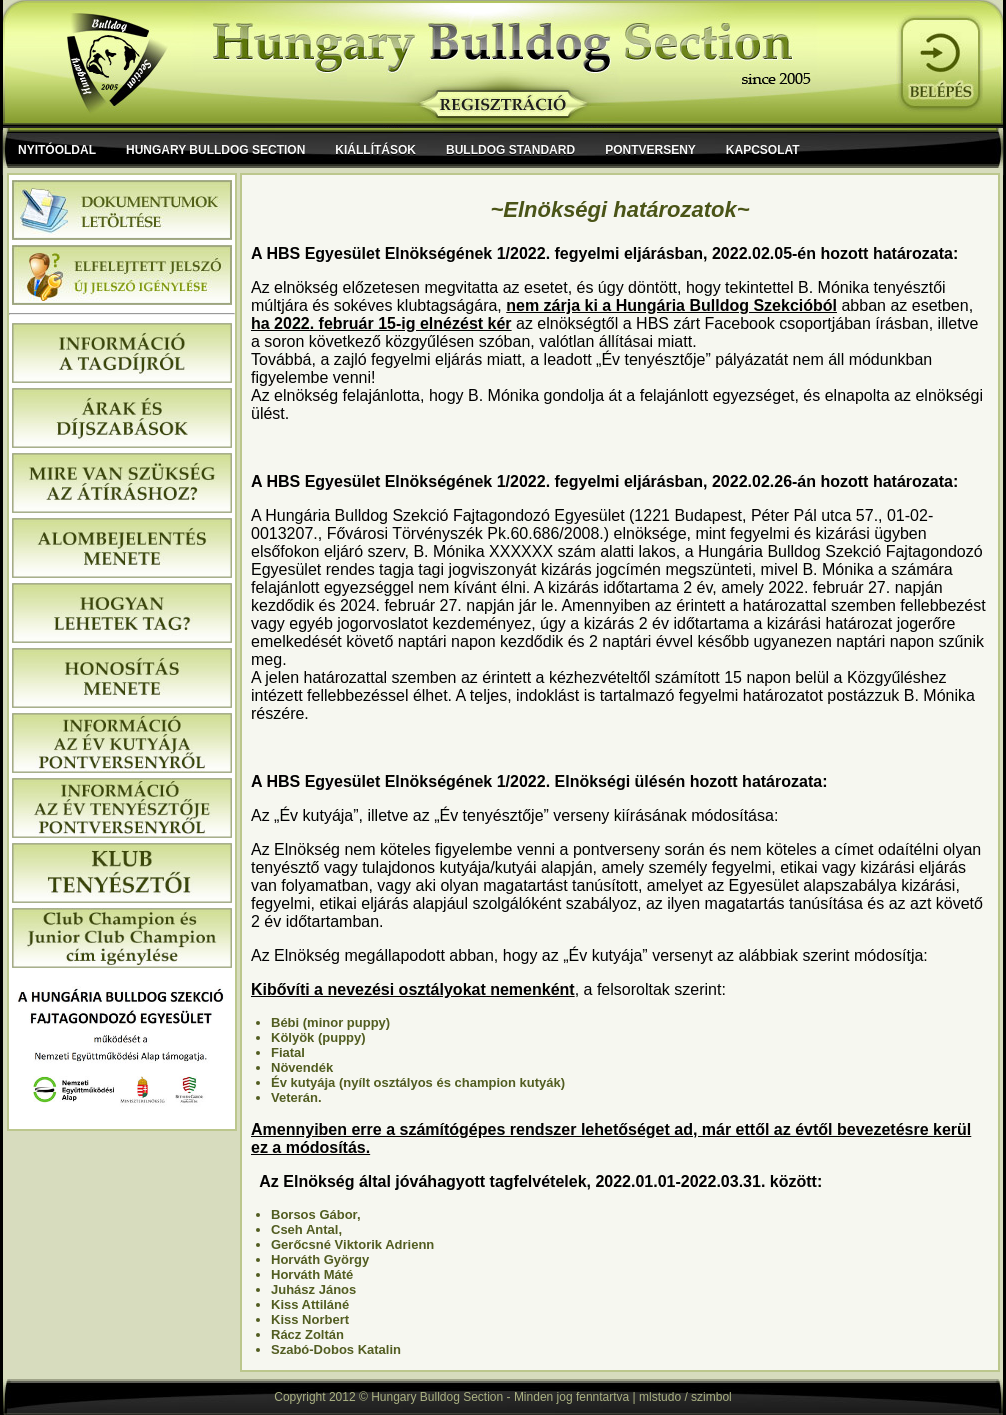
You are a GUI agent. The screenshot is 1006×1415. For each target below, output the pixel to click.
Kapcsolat (763, 150)
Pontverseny (650, 150)
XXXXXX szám (543, 551)
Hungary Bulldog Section (215, 150)
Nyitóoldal (57, 150)
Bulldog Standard (510, 150)
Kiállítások (375, 150)
